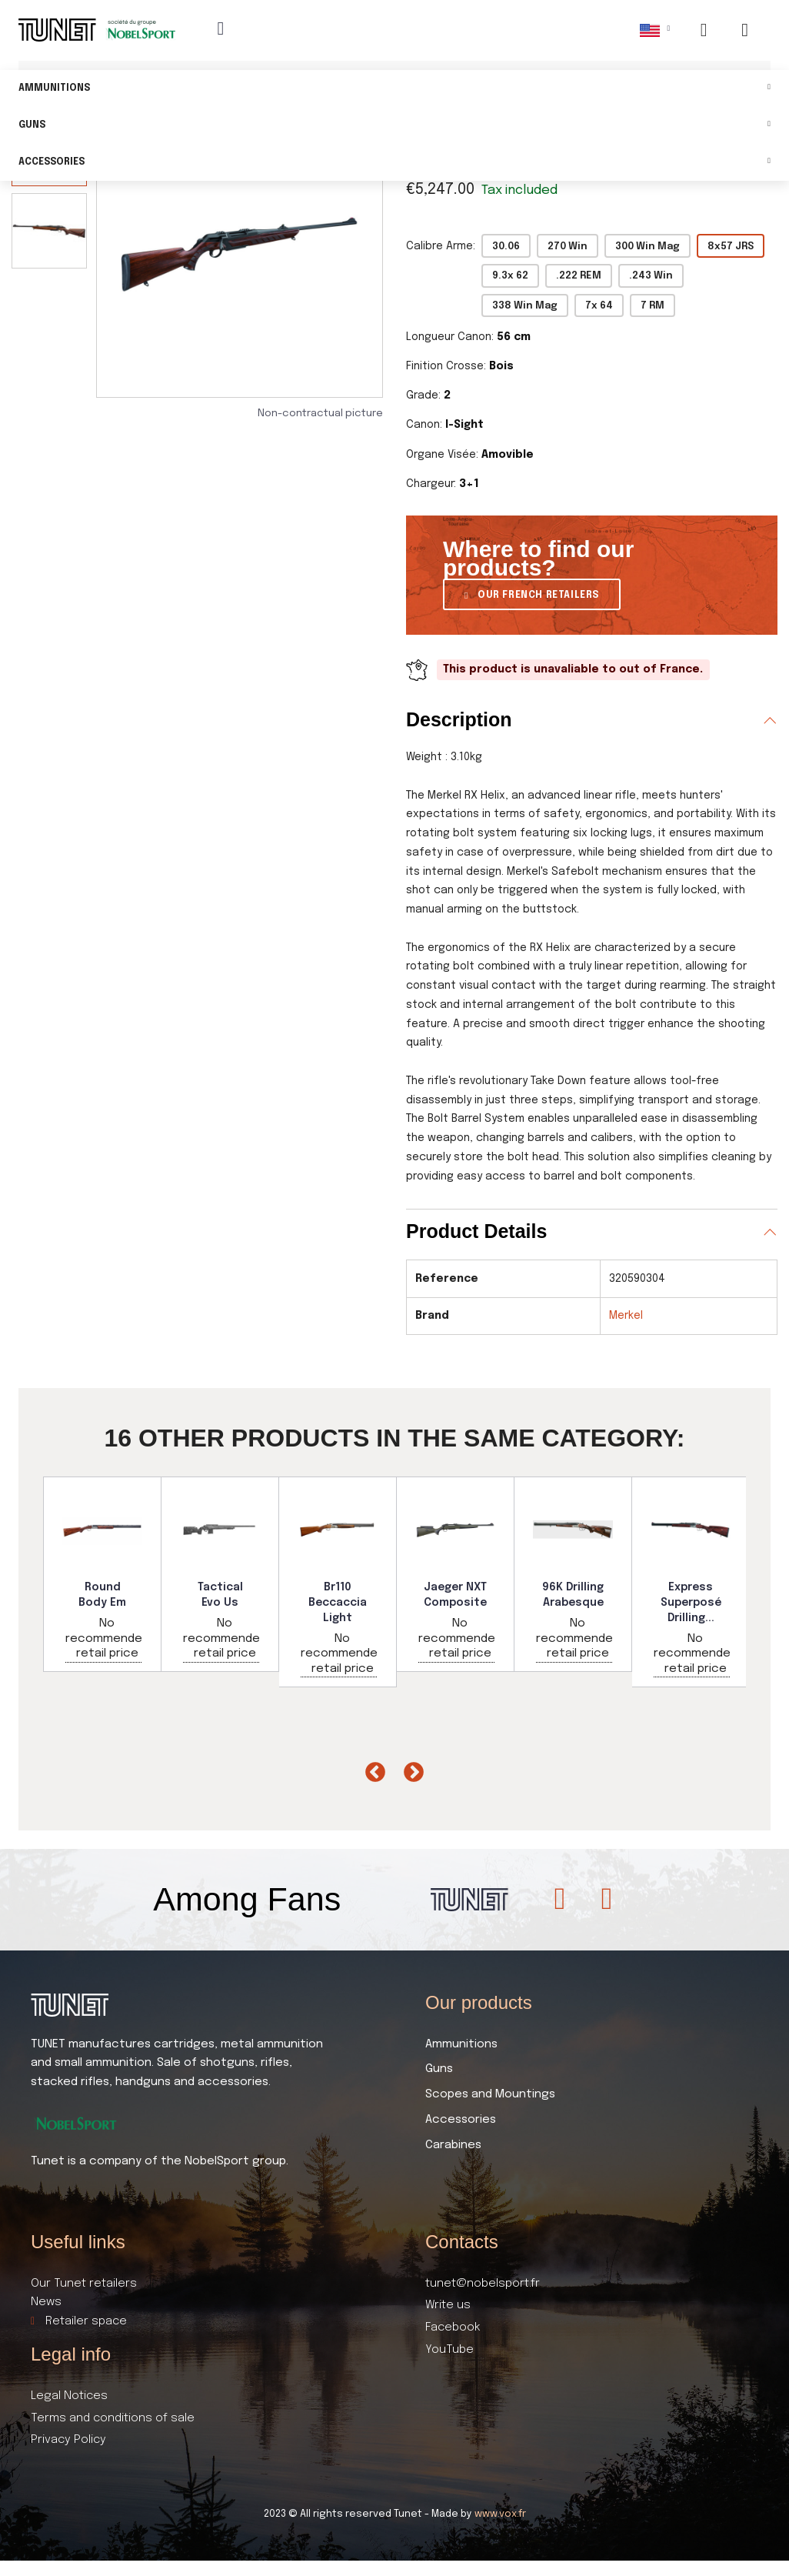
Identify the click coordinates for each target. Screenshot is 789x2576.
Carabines (453, 2145)
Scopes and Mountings (490, 2094)
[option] (102, 1574)
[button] (532, 594)
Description (459, 719)
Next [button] (410, 1769)
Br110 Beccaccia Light (337, 1602)
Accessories (394, 162)
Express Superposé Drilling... (691, 1602)
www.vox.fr (500, 2514)
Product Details (476, 1231)
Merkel (626, 1315)
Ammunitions (394, 88)
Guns (394, 125)
